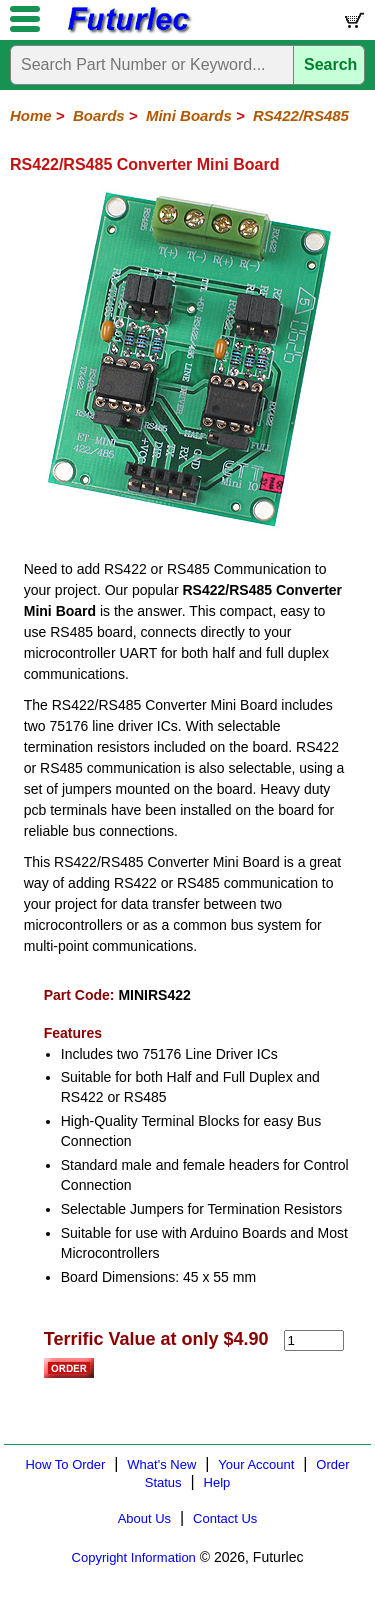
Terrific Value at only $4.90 (156, 1339)
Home (31, 115)
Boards (99, 115)
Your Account (256, 1464)
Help (217, 1482)
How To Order (65, 1464)
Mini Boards (189, 115)
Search (330, 64)
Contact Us (225, 1518)
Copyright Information (134, 1557)
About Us (144, 1518)
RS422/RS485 (301, 115)
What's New (161, 1464)
